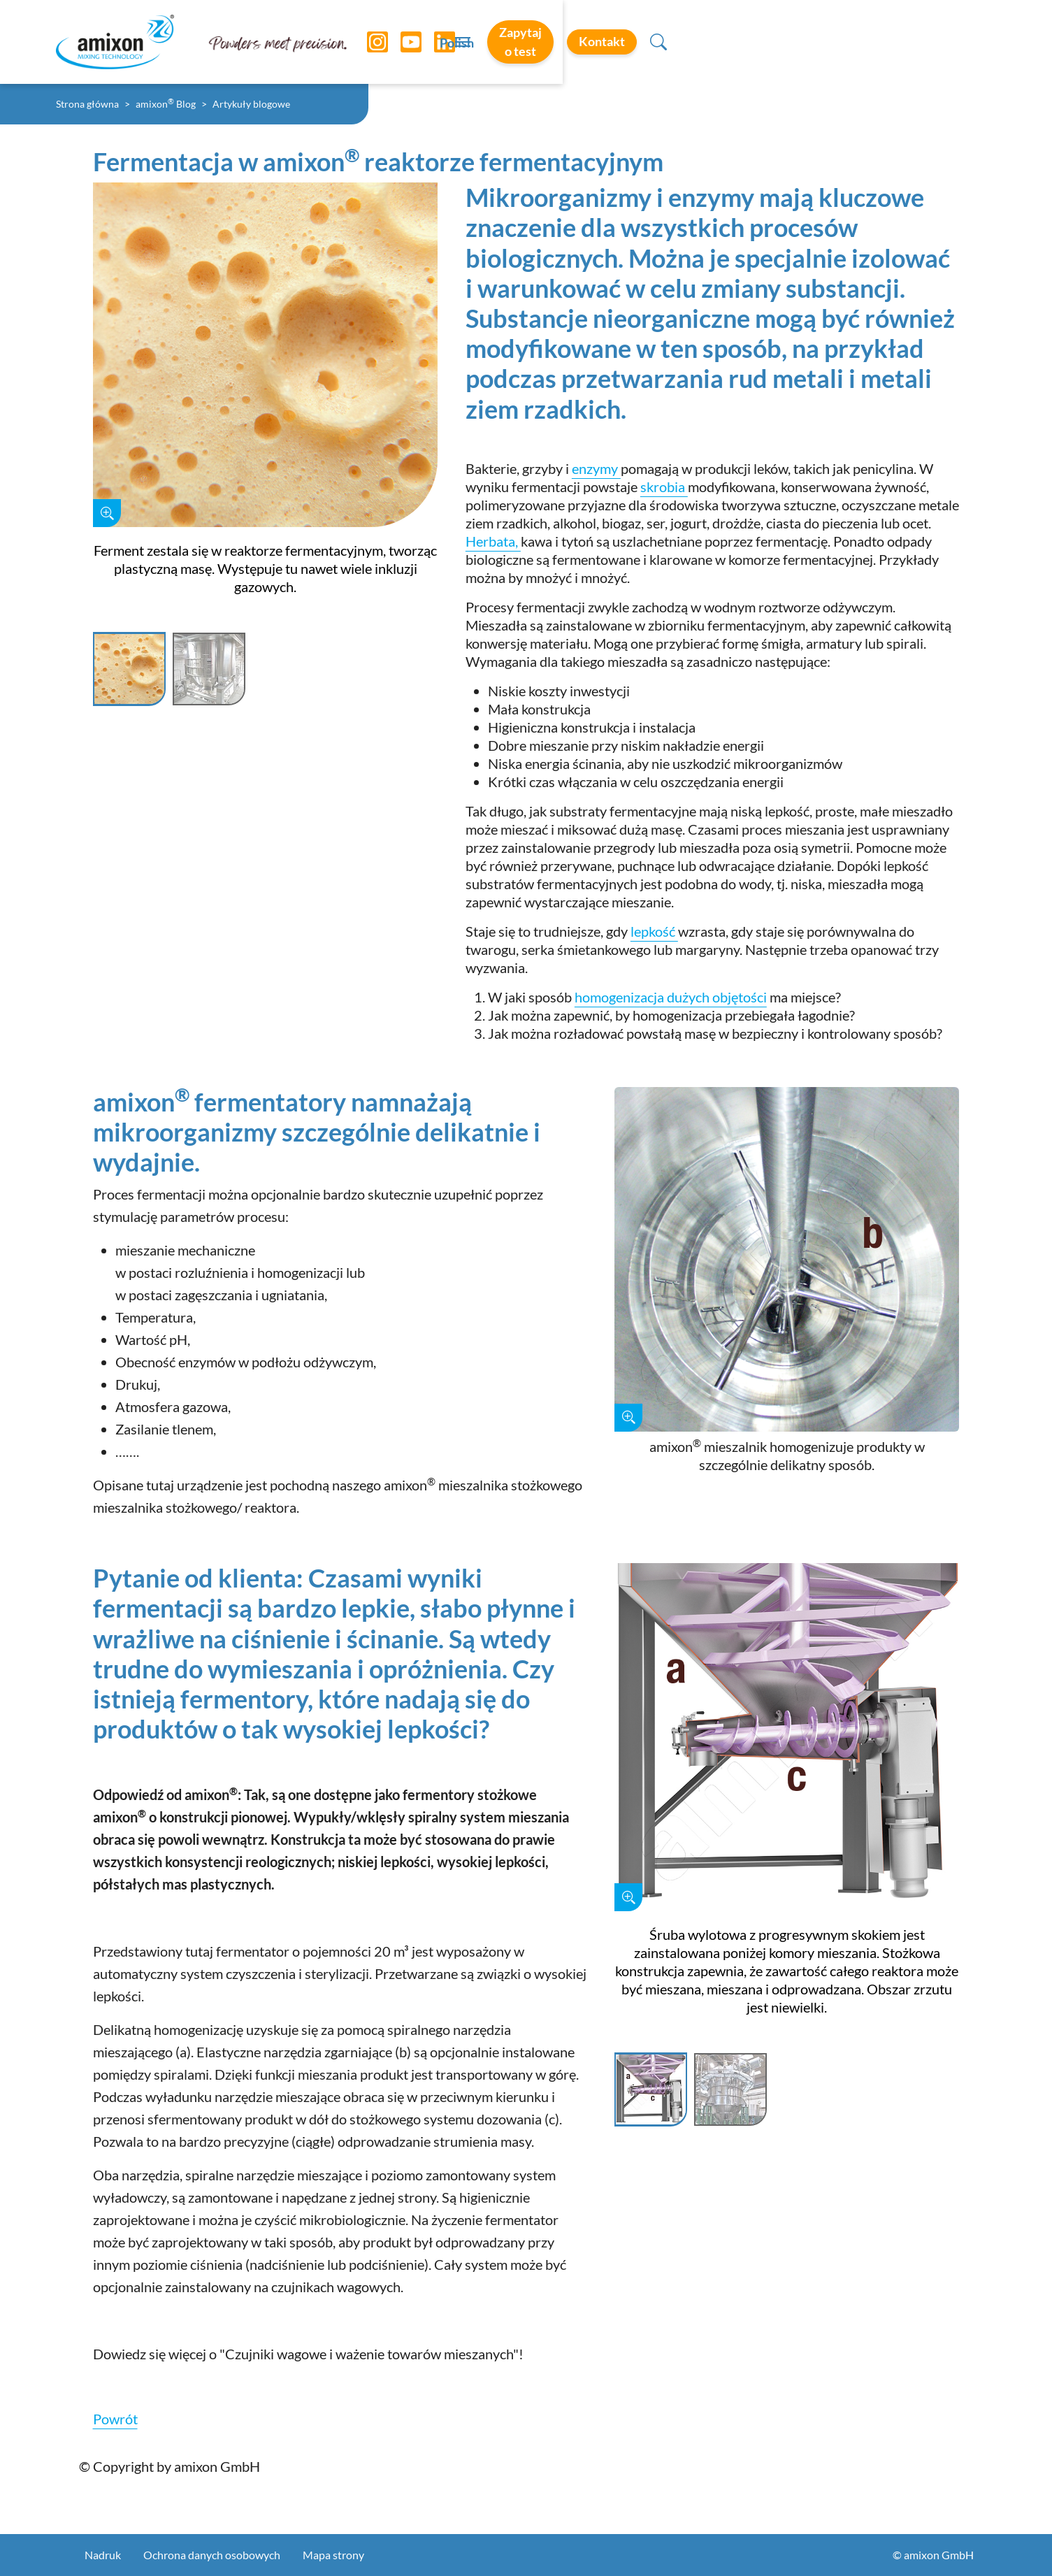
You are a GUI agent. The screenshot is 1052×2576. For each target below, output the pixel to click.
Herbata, (493, 541)
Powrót (115, 2418)
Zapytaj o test (790, 41)
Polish (691, 42)
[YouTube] (400, 41)
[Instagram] (367, 41)
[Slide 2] (209, 669)
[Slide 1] (129, 670)
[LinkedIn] (434, 41)
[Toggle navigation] (526, 42)
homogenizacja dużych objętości (671, 996)
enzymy (596, 468)
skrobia (664, 486)
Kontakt (907, 41)
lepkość (654, 931)
